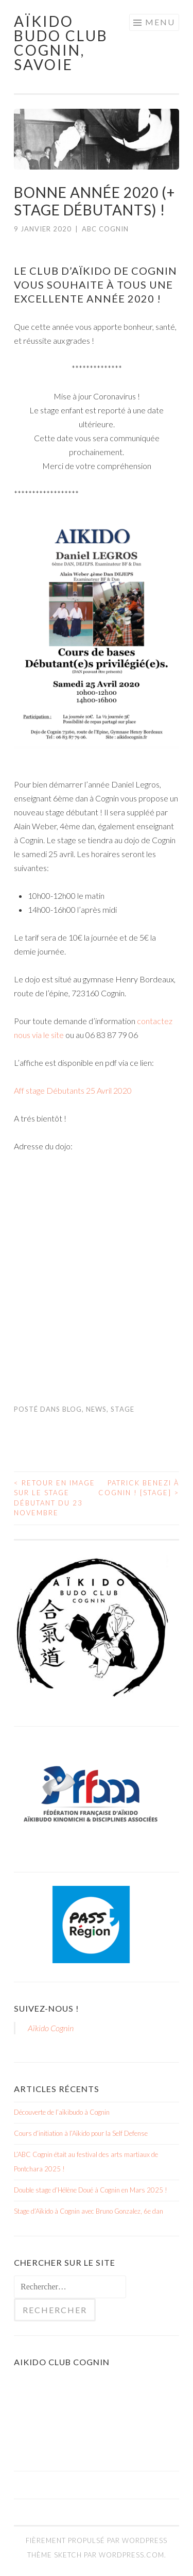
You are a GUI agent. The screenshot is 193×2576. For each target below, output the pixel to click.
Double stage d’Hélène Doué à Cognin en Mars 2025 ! (90, 2190)
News (96, 1409)
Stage (122, 1409)
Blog (72, 1409)
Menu (160, 22)
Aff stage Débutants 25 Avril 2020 (73, 1090)
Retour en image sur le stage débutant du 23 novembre (54, 1498)
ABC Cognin (105, 229)
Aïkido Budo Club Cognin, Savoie (61, 42)
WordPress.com (131, 2555)
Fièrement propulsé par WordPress (96, 2540)
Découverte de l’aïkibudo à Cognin (62, 2112)
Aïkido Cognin (51, 2028)
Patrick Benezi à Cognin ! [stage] (138, 1488)
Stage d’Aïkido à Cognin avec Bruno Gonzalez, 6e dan (88, 2211)
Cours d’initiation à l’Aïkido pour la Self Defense (81, 2133)
